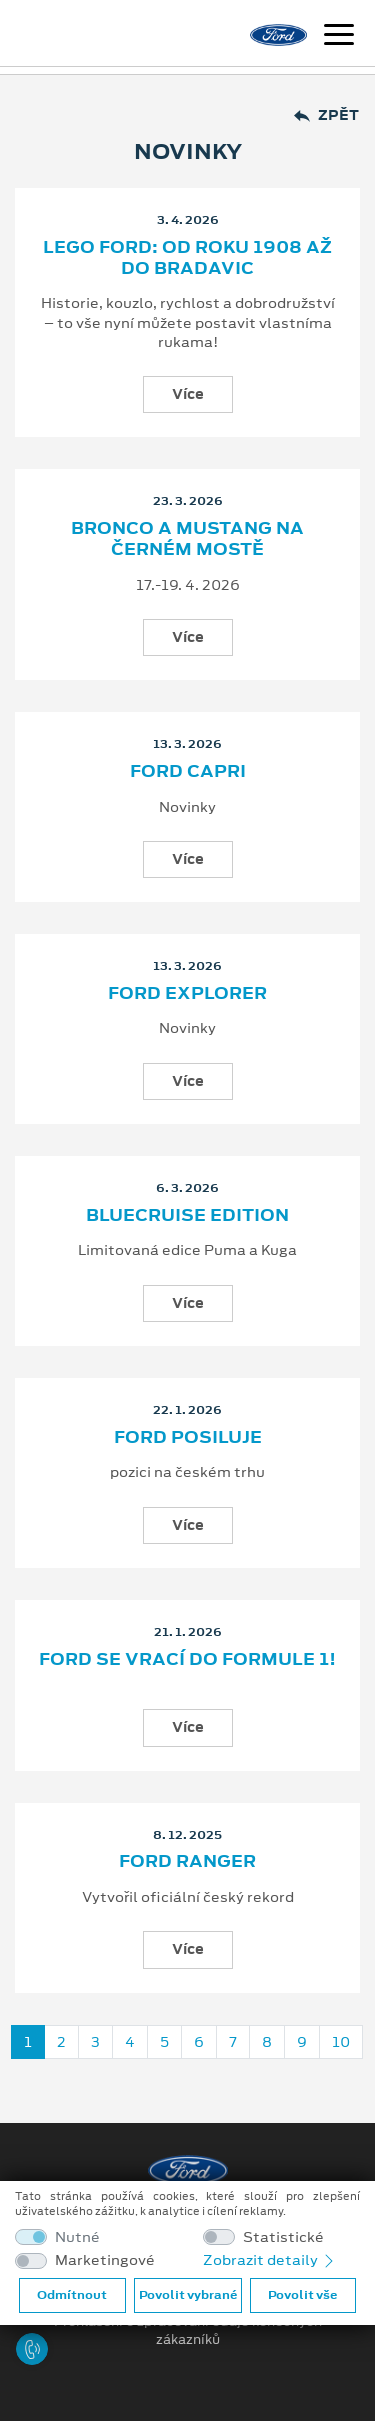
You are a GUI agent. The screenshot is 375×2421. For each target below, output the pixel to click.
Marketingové (105, 2260)
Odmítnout (72, 2295)
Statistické (283, 2237)
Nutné (77, 2237)
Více (188, 394)
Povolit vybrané (188, 2295)
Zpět (326, 115)
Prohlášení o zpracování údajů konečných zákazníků (188, 2331)
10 (341, 2042)
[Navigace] (339, 37)
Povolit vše (302, 2295)
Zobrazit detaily (270, 2260)
